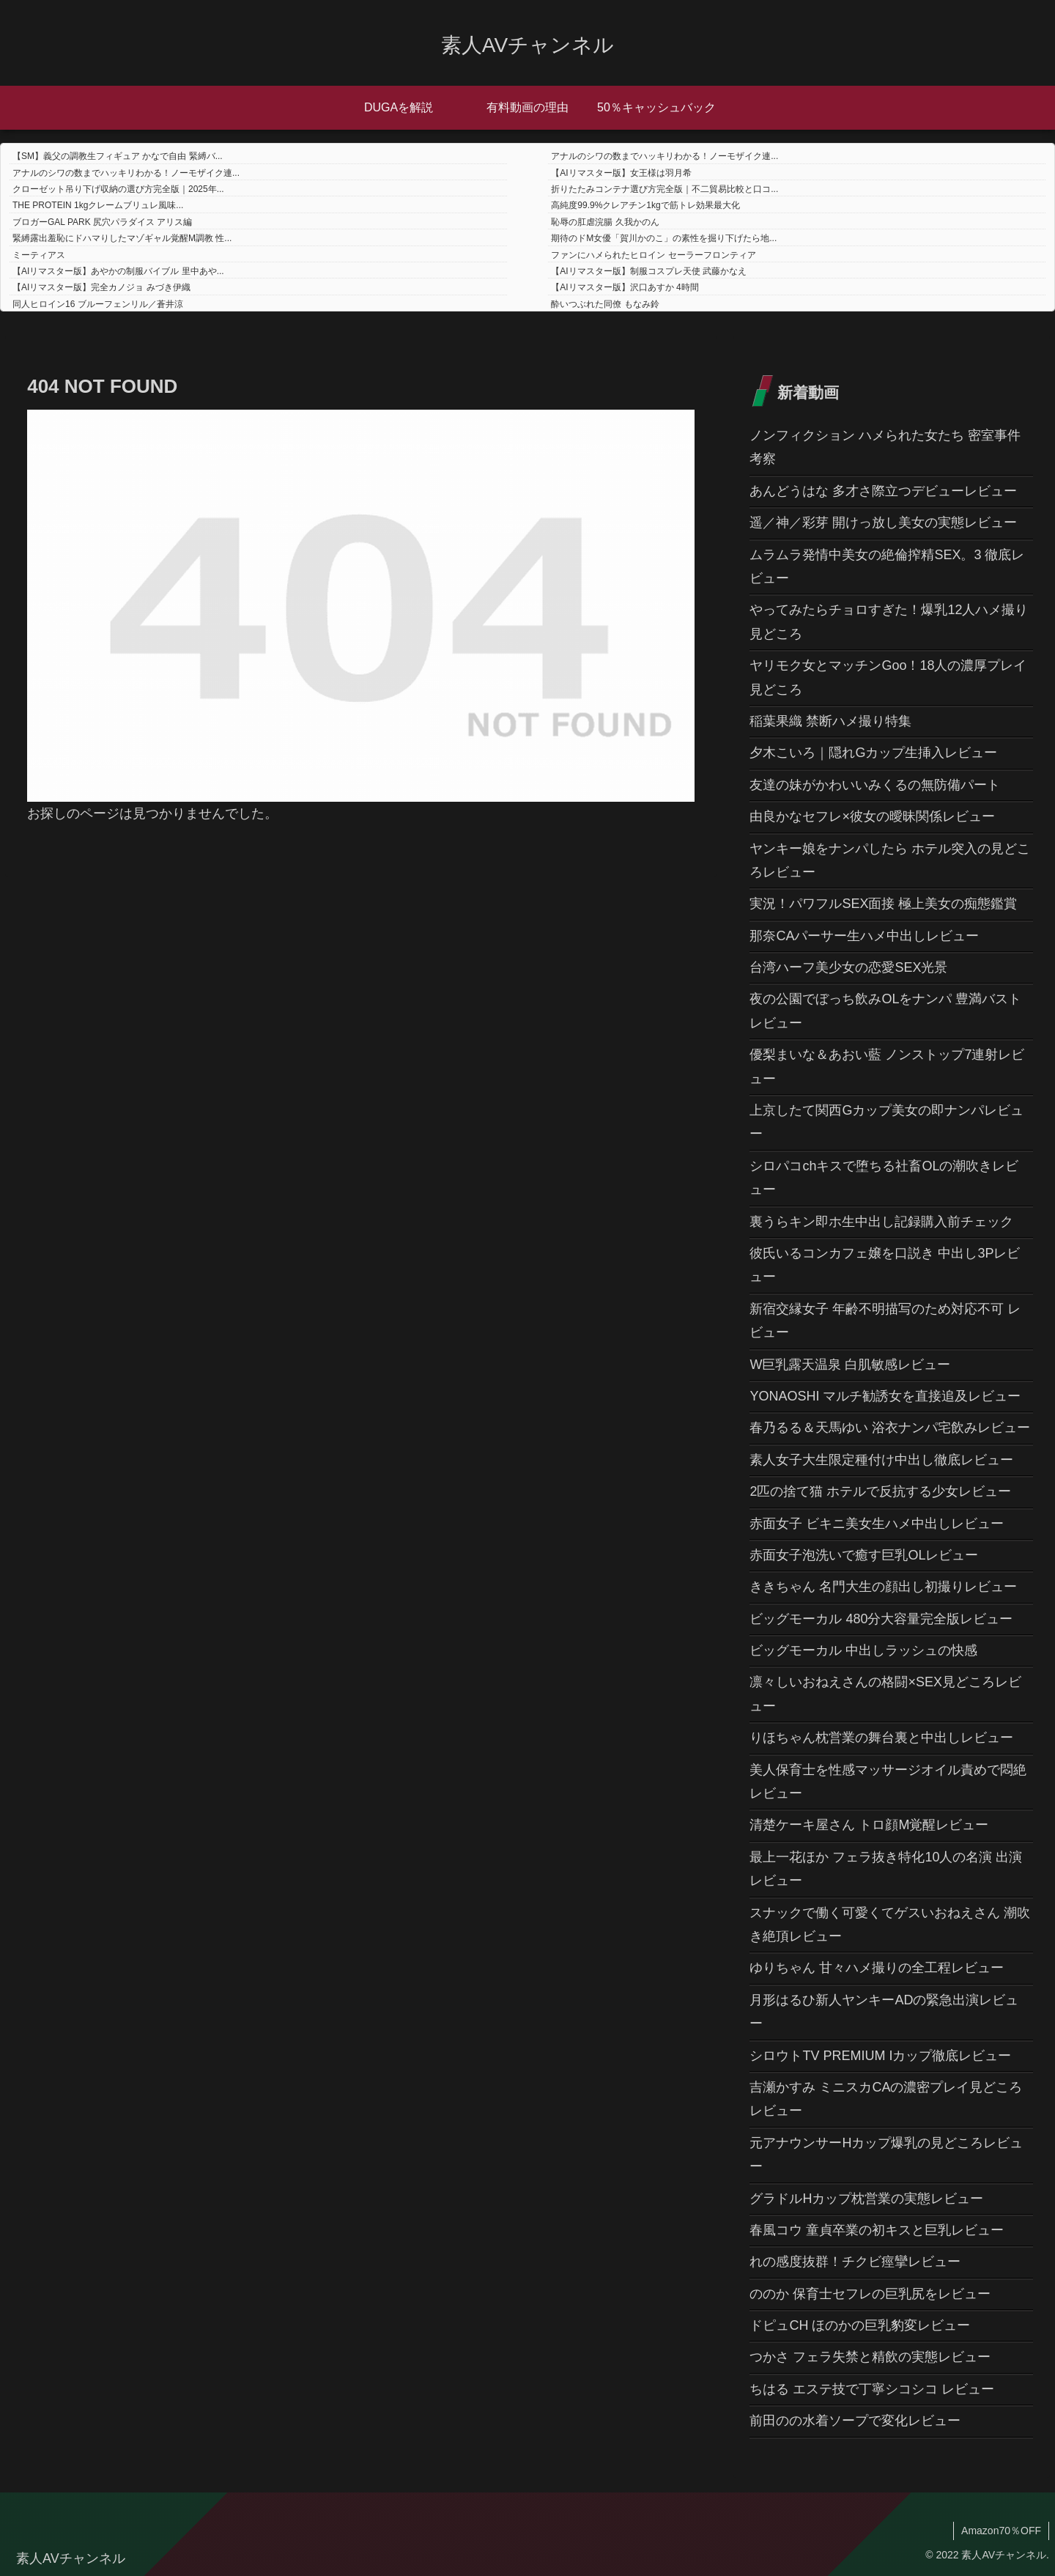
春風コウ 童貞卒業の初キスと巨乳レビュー (876, 2230)
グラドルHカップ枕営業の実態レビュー (866, 2198)
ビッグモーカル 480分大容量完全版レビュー (881, 1619)
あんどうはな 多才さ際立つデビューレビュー (883, 491)
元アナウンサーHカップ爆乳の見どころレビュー (886, 2155)
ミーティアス (38, 255)
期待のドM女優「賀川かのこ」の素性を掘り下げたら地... (664, 238)
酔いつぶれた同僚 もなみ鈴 (605, 304)
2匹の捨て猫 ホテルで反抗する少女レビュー (880, 1491)
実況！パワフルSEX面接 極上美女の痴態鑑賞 (883, 903)
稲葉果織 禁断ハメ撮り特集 (830, 721)
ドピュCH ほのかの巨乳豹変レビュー (859, 2325)
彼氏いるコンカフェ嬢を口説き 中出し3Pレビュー (884, 1265)
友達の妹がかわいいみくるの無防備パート (874, 785)
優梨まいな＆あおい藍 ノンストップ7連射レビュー (886, 1066)
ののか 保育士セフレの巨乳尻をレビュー (870, 2294)
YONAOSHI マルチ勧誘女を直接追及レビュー (885, 1396)
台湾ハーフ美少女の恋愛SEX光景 (848, 967)
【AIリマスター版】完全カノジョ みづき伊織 (101, 287)
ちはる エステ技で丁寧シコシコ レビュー (871, 2389)
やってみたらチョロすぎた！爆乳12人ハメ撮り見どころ (888, 621)
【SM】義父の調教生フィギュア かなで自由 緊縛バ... (117, 156)
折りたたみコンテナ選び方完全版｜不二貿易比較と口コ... (664, 189)
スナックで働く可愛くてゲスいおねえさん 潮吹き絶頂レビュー (889, 1924)
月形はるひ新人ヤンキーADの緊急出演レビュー (883, 2012)
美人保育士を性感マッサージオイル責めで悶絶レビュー (887, 1782)
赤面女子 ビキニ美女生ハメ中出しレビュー (876, 1523)
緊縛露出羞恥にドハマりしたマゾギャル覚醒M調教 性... (122, 238)
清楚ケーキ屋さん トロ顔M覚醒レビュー (868, 1824)
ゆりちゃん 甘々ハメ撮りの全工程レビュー (876, 1967)
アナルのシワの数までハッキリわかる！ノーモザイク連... (664, 156)
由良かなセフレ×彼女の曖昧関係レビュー (872, 816)
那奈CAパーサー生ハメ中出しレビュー (864, 936)
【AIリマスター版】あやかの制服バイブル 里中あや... (118, 271)
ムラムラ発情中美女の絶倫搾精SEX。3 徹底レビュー (886, 566)
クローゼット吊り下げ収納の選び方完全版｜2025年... (118, 189)
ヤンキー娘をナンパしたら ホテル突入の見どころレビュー (889, 860)
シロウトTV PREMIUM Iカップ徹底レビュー (880, 2055)
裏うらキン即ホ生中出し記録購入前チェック (881, 1221)
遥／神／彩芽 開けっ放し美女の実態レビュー (883, 522)
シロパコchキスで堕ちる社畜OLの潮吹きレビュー (883, 1178)
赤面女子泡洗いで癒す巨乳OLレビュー (863, 1555)
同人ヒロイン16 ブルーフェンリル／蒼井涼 (97, 304)
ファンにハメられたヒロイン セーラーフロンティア (653, 255)
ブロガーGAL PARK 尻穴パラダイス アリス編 (102, 222)
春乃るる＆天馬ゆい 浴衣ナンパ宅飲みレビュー (889, 1427)
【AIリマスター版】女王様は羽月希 (621, 173)
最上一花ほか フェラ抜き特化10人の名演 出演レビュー (885, 1869)
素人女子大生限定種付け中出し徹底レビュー (881, 1460)
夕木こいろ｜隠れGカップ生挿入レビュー (873, 752)
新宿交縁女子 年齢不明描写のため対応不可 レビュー (885, 1321)
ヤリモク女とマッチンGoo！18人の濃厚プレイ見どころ (887, 677)
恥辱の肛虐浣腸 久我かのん (605, 222)
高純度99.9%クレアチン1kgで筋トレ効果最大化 (645, 205)
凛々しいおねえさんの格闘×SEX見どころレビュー (885, 1694)
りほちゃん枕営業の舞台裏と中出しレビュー (881, 1737)
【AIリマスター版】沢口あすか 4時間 (624, 287)
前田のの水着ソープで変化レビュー (854, 2420)
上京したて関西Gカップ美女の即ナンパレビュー (886, 1122)
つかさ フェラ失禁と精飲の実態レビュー (870, 2357)
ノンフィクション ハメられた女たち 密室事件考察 (885, 447)
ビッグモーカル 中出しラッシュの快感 (863, 1650)
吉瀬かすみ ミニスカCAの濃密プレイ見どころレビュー (885, 2099)
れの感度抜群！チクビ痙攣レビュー (854, 2261)
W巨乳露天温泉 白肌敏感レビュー (849, 1364)
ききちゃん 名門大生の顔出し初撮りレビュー (883, 1586)
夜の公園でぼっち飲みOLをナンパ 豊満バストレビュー (885, 1011)
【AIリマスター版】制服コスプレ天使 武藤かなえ (649, 271)
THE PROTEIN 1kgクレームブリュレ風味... (97, 205)
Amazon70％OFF (1001, 2530)
